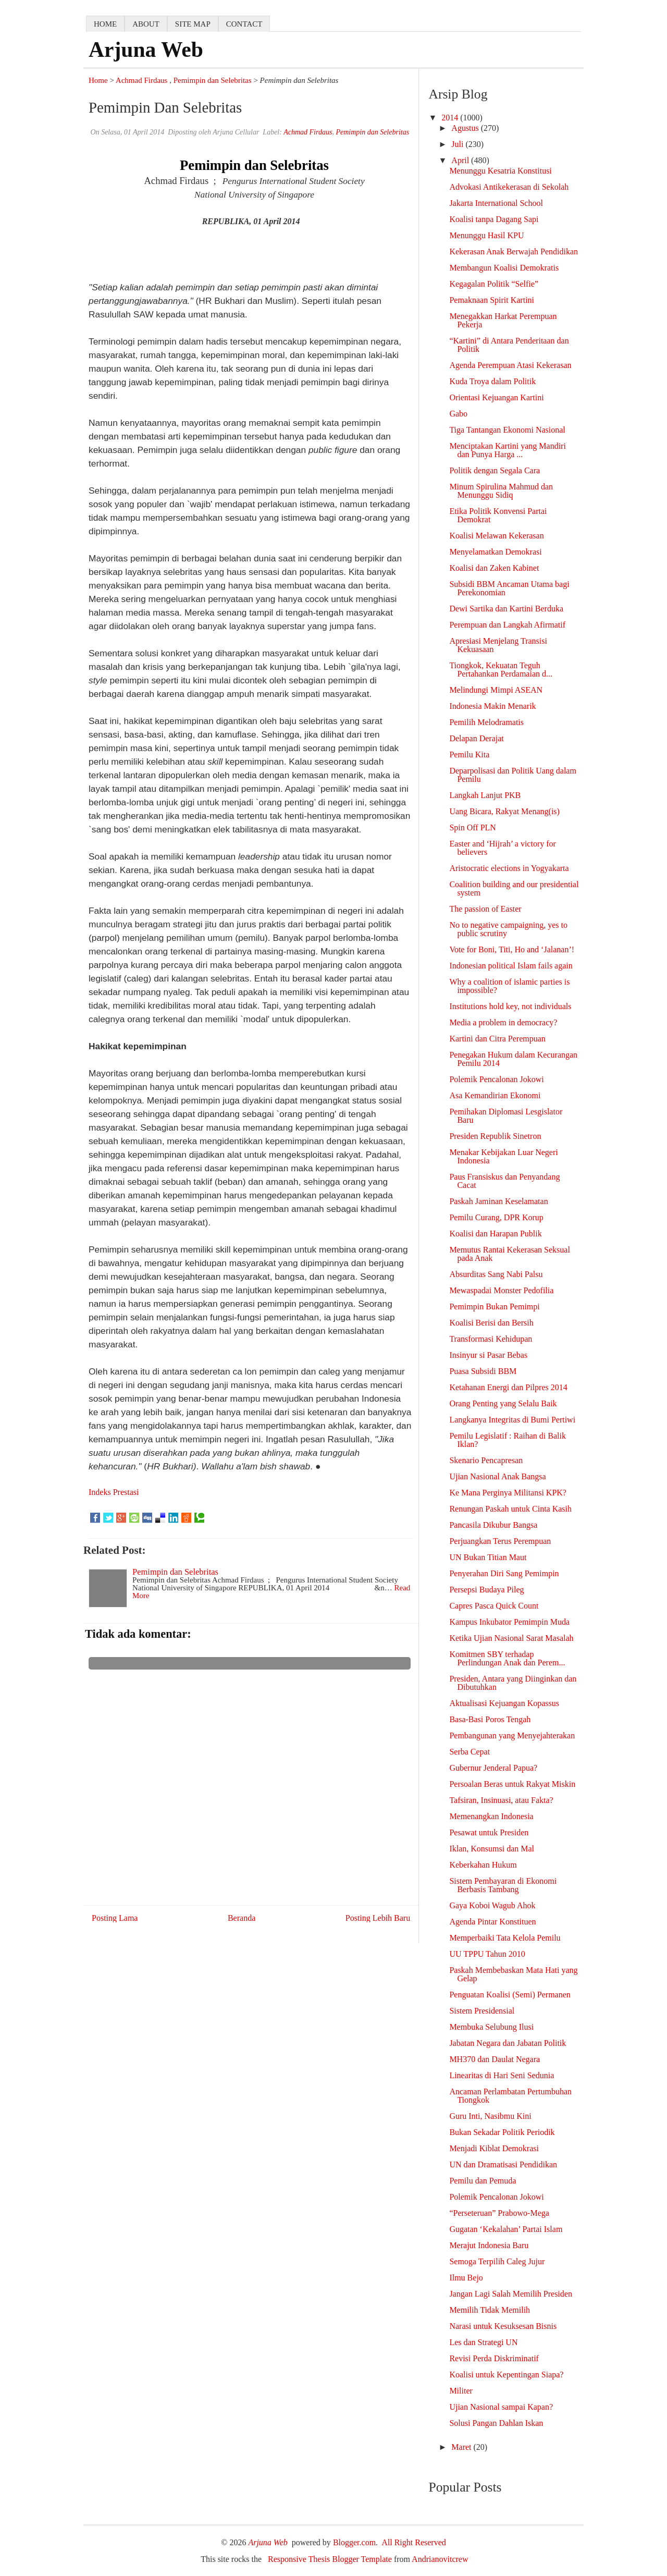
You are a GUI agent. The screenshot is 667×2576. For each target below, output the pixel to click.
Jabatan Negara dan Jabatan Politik (507, 2043)
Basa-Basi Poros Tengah (489, 1719)
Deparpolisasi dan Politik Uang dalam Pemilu (512, 774)
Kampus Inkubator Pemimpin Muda (509, 1621)
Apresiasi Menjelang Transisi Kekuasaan (498, 645)
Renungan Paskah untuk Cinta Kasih (510, 1508)
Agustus (465, 128)
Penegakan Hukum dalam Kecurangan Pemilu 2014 (513, 1059)
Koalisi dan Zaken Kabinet (494, 567)
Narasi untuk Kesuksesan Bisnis (503, 2326)
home (105, 24)
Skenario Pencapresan (486, 1460)
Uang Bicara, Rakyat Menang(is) (504, 811)
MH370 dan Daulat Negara (494, 2059)
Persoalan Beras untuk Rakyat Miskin (512, 1784)
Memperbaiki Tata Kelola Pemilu (504, 1937)
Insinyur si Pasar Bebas (488, 1355)
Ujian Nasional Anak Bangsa (497, 1476)
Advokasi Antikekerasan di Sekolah (509, 186)
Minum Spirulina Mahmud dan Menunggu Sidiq (501, 490)
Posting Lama (115, 1917)
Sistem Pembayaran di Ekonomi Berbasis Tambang (503, 1885)
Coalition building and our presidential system (513, 888)
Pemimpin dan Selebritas (213, 80)
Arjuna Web (146, 50)
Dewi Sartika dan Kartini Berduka (506, 608)
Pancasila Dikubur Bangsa (493, 1524)
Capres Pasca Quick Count (493, 1605)
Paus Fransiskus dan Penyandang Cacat (504, 1180)
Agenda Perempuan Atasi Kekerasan (510, 365)
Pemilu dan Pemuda (482, 2180)
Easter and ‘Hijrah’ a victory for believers (502, 847)
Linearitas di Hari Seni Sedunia (501, 2075)
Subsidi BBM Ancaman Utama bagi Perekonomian (509, 588)
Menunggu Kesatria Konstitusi (500, 170)
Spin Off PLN (472, 827)
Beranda (241, 1917)
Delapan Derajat (476, 738)
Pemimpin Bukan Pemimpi (494, 1306)
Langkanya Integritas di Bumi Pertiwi (512, 1419)
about (145, 24)
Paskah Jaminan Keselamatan (498, 1201)
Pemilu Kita (469, 754)
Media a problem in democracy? (503, 1022)
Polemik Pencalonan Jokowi (496, 1079)
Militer (460, 2390)
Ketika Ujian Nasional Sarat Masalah (511, 1638)
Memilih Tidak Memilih (489, 2309)
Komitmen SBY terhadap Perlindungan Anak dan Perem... (507, 1658)
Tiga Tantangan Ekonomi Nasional (507, 429)
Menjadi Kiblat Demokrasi (494, 2148)
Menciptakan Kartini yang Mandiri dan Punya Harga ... (507, 450)
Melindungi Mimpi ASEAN (495, 689)
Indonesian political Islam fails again (510, 965)
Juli (458, 144)
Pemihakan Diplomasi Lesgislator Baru (505, 1115)
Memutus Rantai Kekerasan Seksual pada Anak (509, 1253)
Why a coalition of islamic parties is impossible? (509, 986)
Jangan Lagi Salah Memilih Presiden (510, 2293)
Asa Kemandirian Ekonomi (494, 1095)
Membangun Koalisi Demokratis (504, 267)
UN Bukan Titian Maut (487, 1557)
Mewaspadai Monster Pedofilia (501, 1290)
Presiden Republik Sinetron (495, 1136)
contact (244, 24)
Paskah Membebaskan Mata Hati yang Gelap (513, 1974)
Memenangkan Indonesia (491, 1816)
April (461, 160)
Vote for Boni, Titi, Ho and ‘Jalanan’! (511, 949)
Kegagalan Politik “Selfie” (493, 283)
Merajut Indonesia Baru (488, 2245)
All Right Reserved (413, 2542)
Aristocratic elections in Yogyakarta (509, 868)
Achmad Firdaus (142, 80)
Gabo (458, 413)
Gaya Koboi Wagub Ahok (492, 1905)
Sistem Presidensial (481, 2010)
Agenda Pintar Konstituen (492, 1921)
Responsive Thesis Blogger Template (330, 2559)
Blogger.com (354, 2542)
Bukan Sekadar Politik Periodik (501, 2132)
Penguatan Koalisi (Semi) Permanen (509, 1994)
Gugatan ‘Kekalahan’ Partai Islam (505, 2229)
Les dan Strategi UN (483, 2342)
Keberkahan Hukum (482, 1864)
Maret (462, 2447)
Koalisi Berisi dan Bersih (491, 1322)
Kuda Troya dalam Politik (492, 381)
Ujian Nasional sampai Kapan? (501, 2406)
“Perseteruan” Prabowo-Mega (499, 2213)
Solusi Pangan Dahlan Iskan (496, 2423)
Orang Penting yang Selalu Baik (503, 1403)
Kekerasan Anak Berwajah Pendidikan (513, 251)
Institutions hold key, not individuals (510, 1006)
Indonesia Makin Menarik (492, 706)
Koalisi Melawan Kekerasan (496, 535)
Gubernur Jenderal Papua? (493, 1767)
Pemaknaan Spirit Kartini (491, 300)
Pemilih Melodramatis (486, 722)
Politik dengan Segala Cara (494, 470)
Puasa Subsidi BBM (482, 1371)
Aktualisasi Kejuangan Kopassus (504, 1703)
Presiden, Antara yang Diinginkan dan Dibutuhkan (512, 1682)
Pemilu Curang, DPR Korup (496, 1217)
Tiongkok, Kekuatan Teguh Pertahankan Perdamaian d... (500, 669)
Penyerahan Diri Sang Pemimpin (504, 1573)
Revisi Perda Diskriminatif (494, 2358)
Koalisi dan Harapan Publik (495, 1233)
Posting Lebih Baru (377, 1917)
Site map (193, 24)
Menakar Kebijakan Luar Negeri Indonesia (503, 1156)
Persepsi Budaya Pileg (486, 1589)
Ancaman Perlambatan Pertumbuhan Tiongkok (510, 2095)
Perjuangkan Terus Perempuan (500, 1541)
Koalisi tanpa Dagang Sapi (493, 219)
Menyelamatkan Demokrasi (495, 551)
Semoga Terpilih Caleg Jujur (497, 2261)
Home (98, 80)
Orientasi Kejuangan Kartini (496, 397)
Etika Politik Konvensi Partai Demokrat (498, 515)
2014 (450, 117)
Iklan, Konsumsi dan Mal (491, 1848)
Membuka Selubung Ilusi (491, 2026)
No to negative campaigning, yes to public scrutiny (508, 929)
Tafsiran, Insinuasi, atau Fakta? (501, 1800)
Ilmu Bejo (466, 2277)
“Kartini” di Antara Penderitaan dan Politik (509, 344)
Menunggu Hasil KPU (486, 235)
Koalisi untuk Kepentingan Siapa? (506, 2374)
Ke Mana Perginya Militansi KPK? (507, 1492)
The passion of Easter (485, 908)
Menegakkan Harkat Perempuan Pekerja (503, 320)
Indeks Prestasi (114, 1492)
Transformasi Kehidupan (490, 1338)
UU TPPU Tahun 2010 (487, 1953)
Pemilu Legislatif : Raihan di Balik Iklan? (507, 1440)
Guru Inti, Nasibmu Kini (490, 2116)
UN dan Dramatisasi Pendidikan (503, 2164)
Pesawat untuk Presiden (488, 1832)
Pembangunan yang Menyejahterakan (512, 1735)
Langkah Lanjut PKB (485, 795)
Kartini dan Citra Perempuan (497, 1038)
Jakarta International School (496, 203)
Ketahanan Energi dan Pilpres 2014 (508, 1387)
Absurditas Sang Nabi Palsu (495, 1274)
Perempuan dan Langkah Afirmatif (507, 624)
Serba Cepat (469, 1751)
